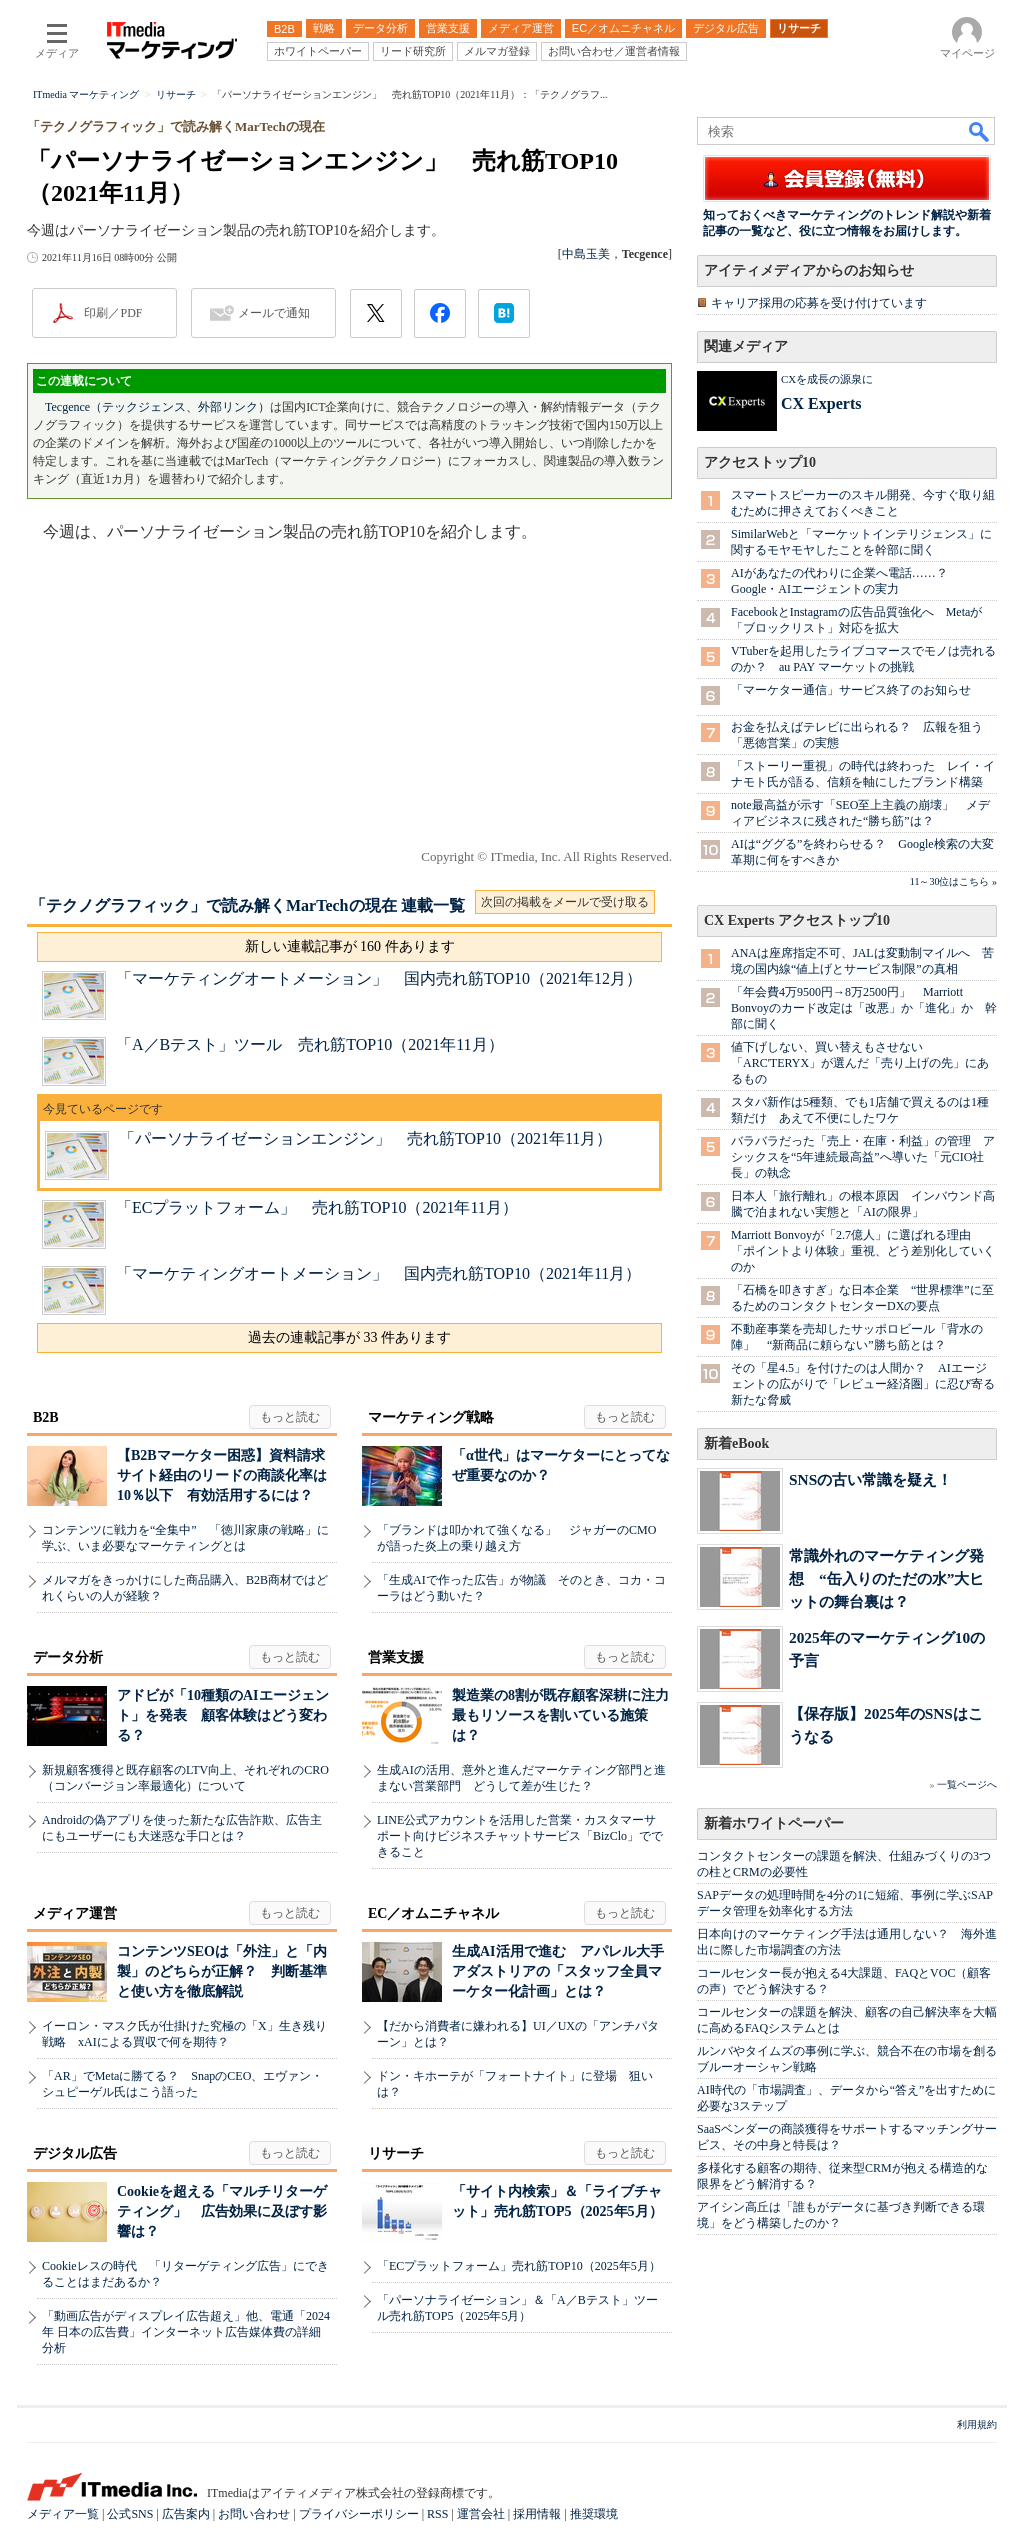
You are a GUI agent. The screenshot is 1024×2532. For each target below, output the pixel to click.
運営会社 (481, 2514)
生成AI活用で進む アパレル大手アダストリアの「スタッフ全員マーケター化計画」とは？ (558, 1971)
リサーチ (396, 2153)
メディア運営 (75, 1913)
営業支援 (396, 1657)
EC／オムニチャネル (433, 1913)
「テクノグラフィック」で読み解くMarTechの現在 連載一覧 (247, 905)
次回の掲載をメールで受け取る (565, 902)
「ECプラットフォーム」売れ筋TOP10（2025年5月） (519, 2266)
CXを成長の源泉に (827, 379)
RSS (437, 2514)
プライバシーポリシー (359, 2514)
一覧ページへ (967, 1784)
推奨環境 (594, 2514)
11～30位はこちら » (953, 881)
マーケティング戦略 (431, 1417)
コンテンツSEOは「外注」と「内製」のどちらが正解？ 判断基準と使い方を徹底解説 (222, 1971)
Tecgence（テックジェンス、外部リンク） (157, 407)
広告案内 (186, 2514)
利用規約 (977, 2424)
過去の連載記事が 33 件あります (349, 1337)
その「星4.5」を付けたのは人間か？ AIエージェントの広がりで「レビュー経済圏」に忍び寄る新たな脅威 (863, 1384)
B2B (46, 1417)
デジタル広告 (75, 2153)
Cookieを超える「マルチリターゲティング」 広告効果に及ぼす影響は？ (222, 2211)
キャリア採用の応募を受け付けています (819, 303)
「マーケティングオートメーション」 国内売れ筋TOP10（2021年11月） (378, 1273)
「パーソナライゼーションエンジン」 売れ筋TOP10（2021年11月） (365, 1138)
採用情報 (537, 2514)
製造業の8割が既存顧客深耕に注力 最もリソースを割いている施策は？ (567, 1715)
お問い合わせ (254, 2514)
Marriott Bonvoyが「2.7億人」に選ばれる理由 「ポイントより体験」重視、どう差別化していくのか (863, 1251)
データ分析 (68, 1657)
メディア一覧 (63, 2514)
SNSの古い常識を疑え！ (870, 1479)
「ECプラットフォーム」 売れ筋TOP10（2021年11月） (317, 1207)
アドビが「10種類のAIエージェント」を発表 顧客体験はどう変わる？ (223, 1715)
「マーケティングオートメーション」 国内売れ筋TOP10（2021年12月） (379, 978)
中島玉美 (586, 254)
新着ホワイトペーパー (774, 1823)
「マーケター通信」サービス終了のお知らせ (851, 690)
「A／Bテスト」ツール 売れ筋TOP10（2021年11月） (310, 1044)
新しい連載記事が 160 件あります (350, 946)
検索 (980, 131)
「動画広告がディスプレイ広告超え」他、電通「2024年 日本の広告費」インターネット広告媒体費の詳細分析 (186, 2332)
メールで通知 (274, 313)
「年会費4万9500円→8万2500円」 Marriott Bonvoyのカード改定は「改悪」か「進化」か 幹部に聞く (864, 1008)
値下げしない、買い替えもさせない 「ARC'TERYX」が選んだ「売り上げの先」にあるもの (860, 1063)
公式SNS (130, 2514)
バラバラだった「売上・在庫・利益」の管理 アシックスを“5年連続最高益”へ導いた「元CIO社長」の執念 (863, 1157)
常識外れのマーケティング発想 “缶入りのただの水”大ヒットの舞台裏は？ (886, 1578)
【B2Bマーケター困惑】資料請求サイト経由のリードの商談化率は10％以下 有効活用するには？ (222, 1475)
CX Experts (821, 403)
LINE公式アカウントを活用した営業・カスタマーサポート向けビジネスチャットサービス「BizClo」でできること (520, 1836)
